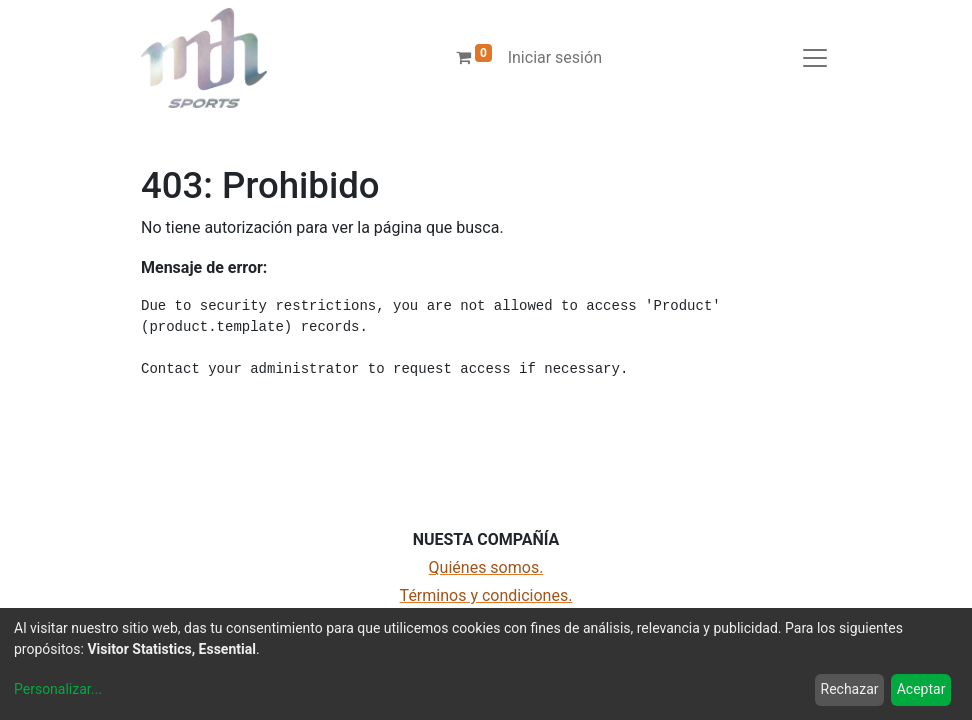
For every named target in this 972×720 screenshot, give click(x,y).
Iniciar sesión (555, 57)
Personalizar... (58, 689)
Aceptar (921, 689)
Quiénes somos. (486, 567)
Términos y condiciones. (486, 595)
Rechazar (850, 689)
